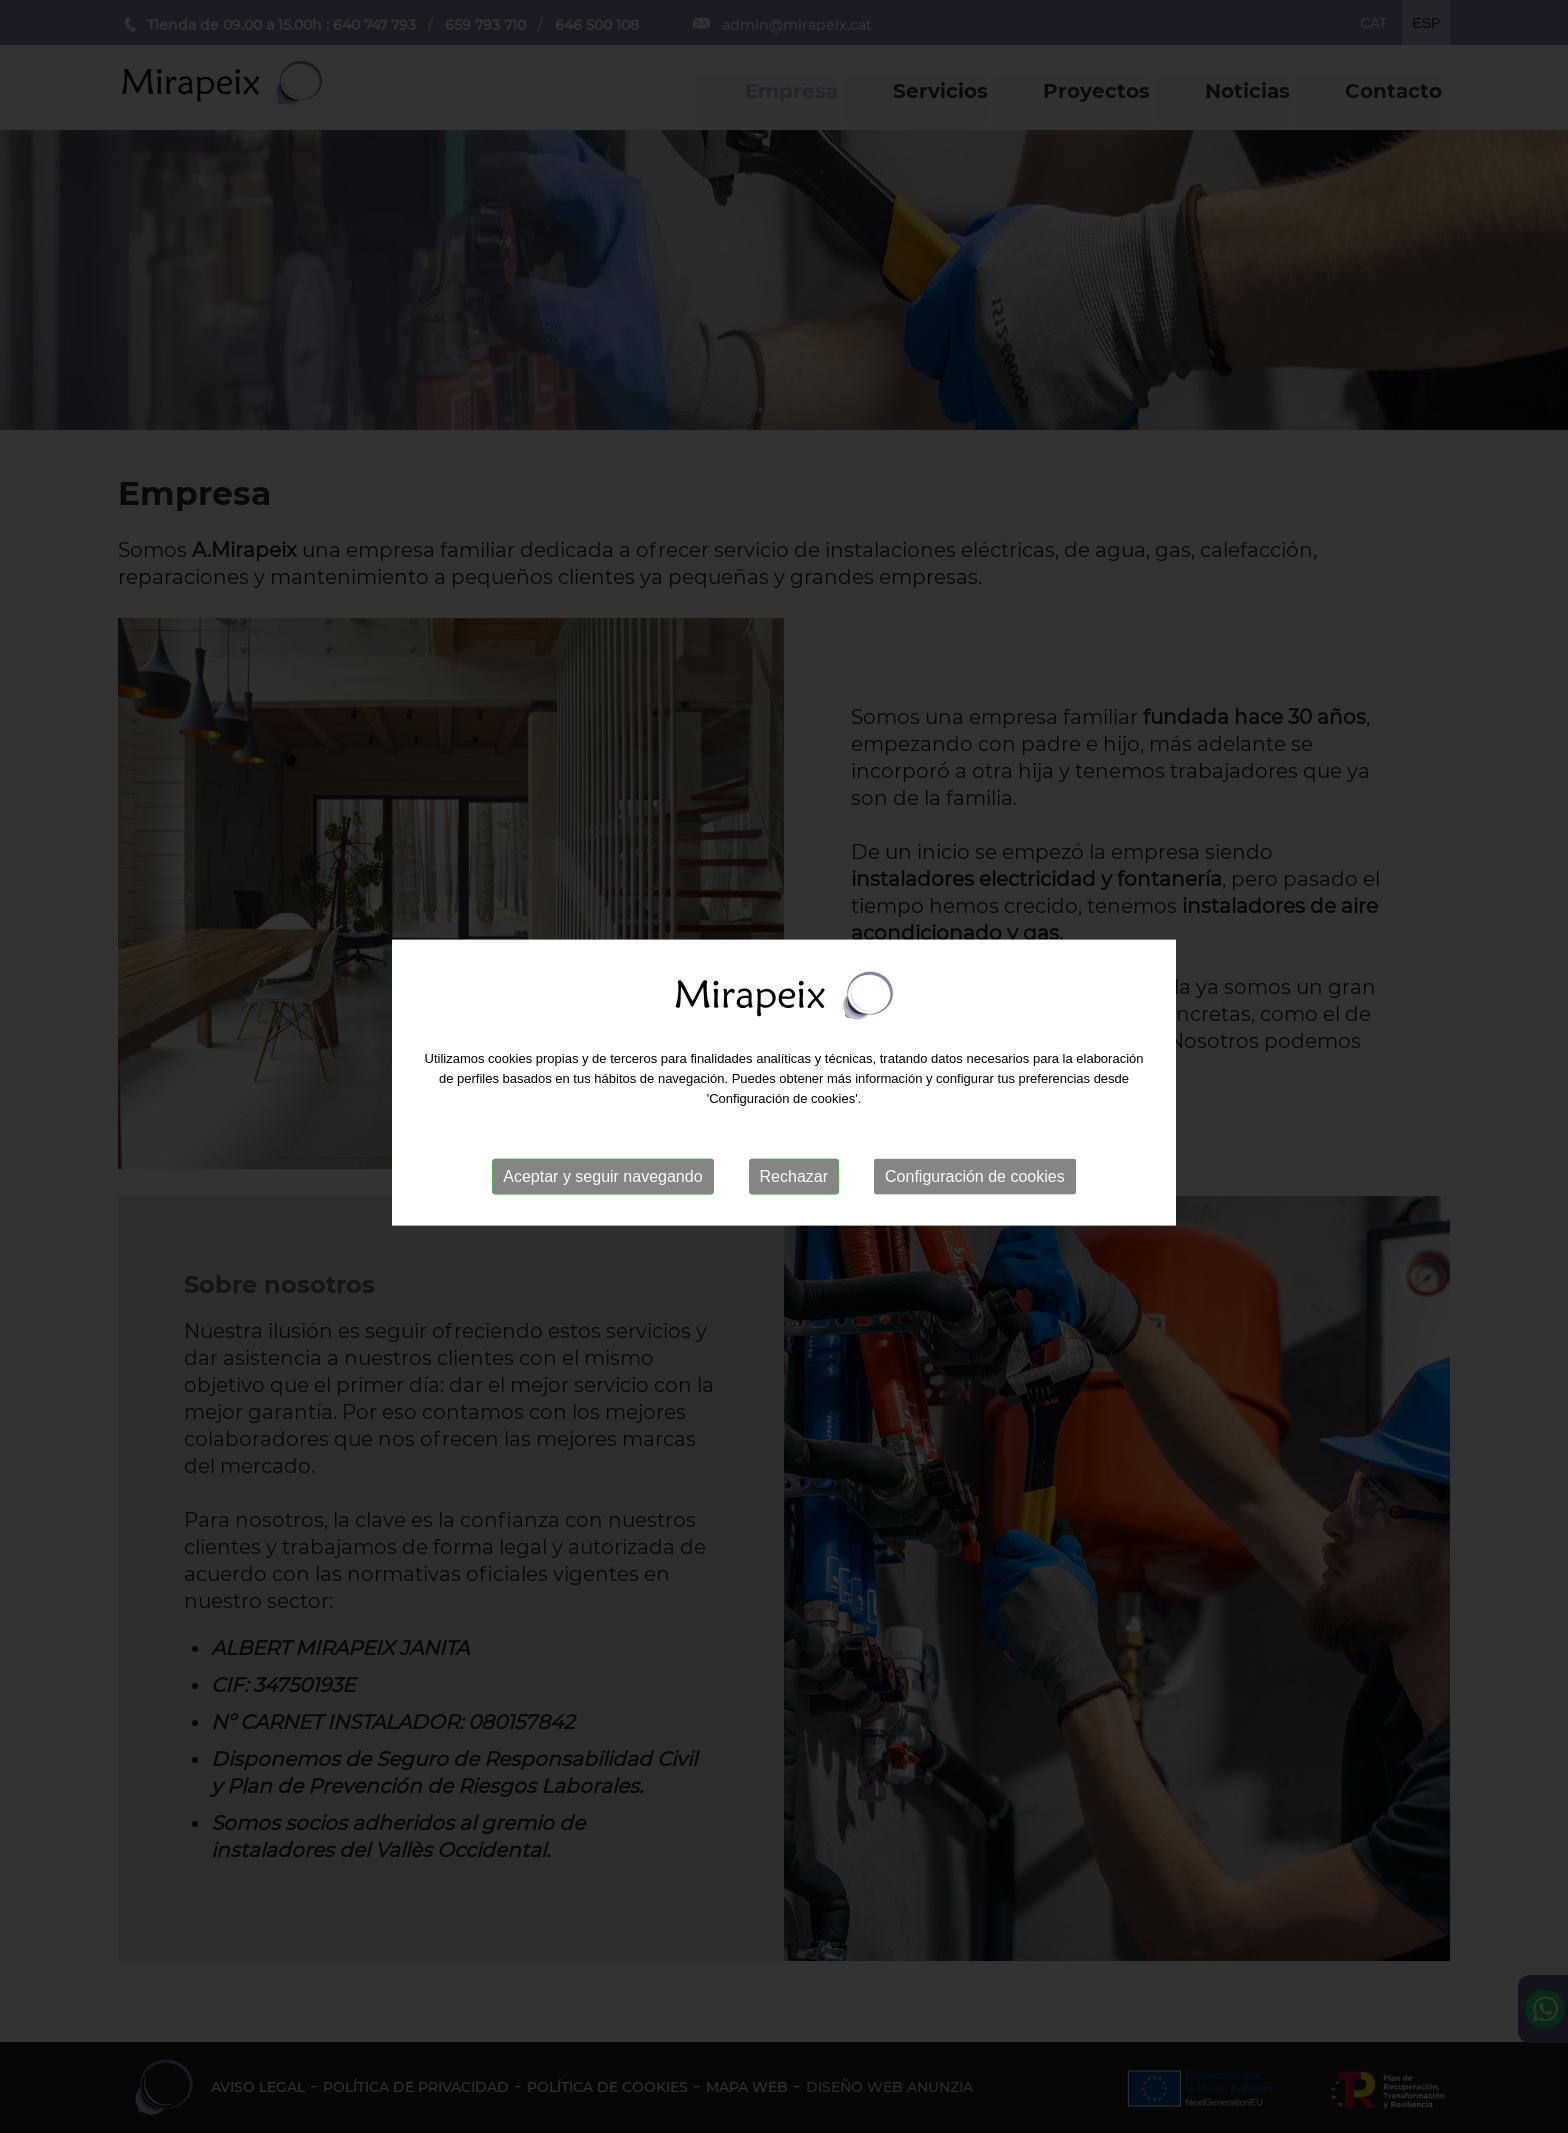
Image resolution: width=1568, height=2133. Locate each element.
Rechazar (794, 1184)
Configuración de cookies (975, 1184)
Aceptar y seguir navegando (602, 1184)
